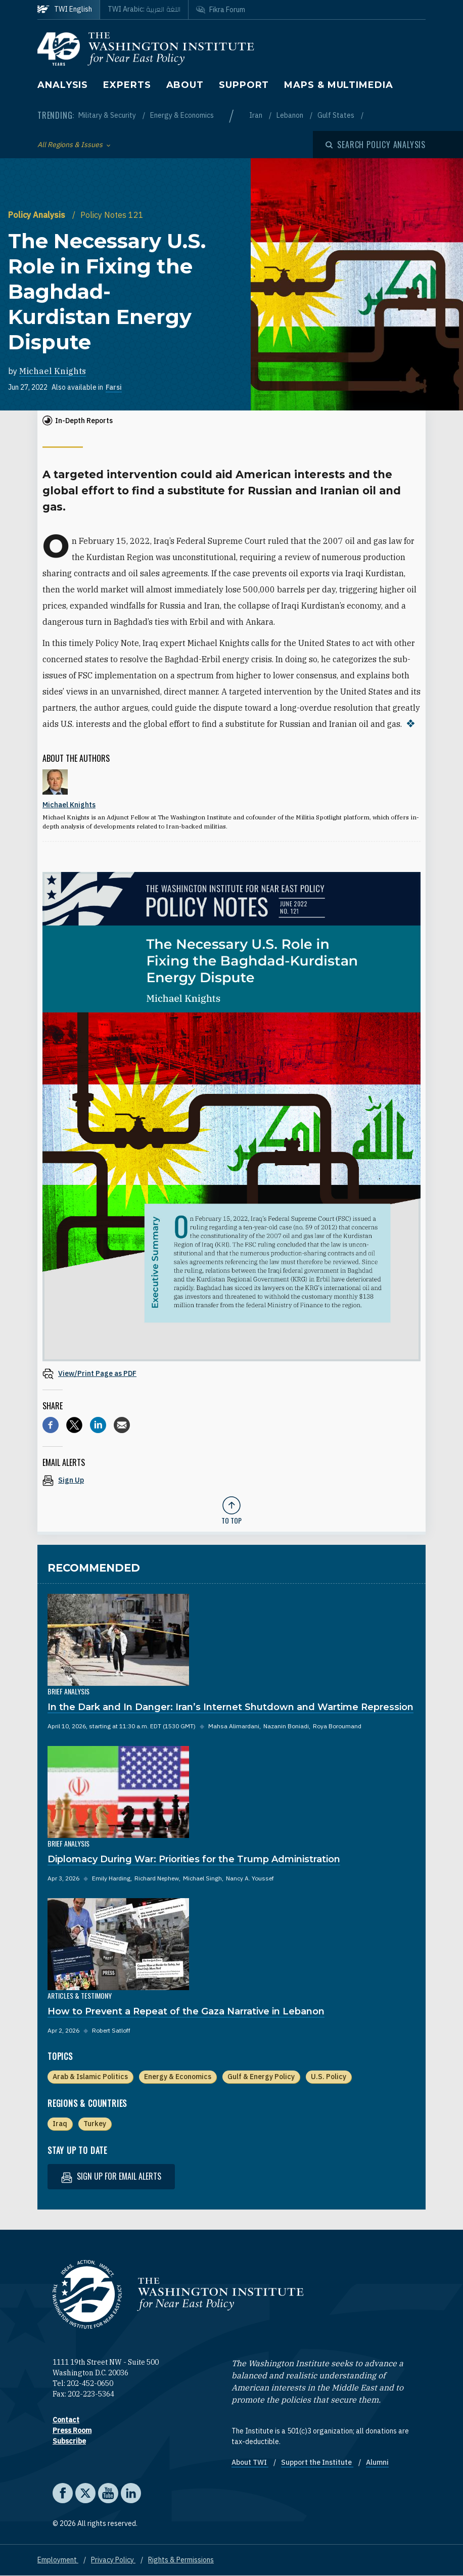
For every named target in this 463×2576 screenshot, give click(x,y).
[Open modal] (376, 145)
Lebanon (290, 115)
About (185, 84)
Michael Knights (52, 371)
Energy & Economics (182, 115)
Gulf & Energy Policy (261, 2076)
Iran (256, 115)
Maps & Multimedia (338, 84)
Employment (57, 2559)
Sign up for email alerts (111, 2176)
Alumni (377, 2462)
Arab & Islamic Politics (90, 2076)
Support (244, 84)
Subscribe (69, 2441)
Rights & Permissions (181, 2559)
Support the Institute (317, 2462)
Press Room (72, 2430)
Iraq (60, 2123)
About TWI (250, 2462)
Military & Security (107, 115)
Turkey (94, 2123)
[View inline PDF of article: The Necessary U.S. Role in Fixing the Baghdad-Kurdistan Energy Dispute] (231, 1373)
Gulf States (336, 115)
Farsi (114, 387)
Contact (66, 2419)
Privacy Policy (113, 2559)
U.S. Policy (328, 2076)
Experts (127, 84)
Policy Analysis (37, 215)
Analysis (62, 84)
